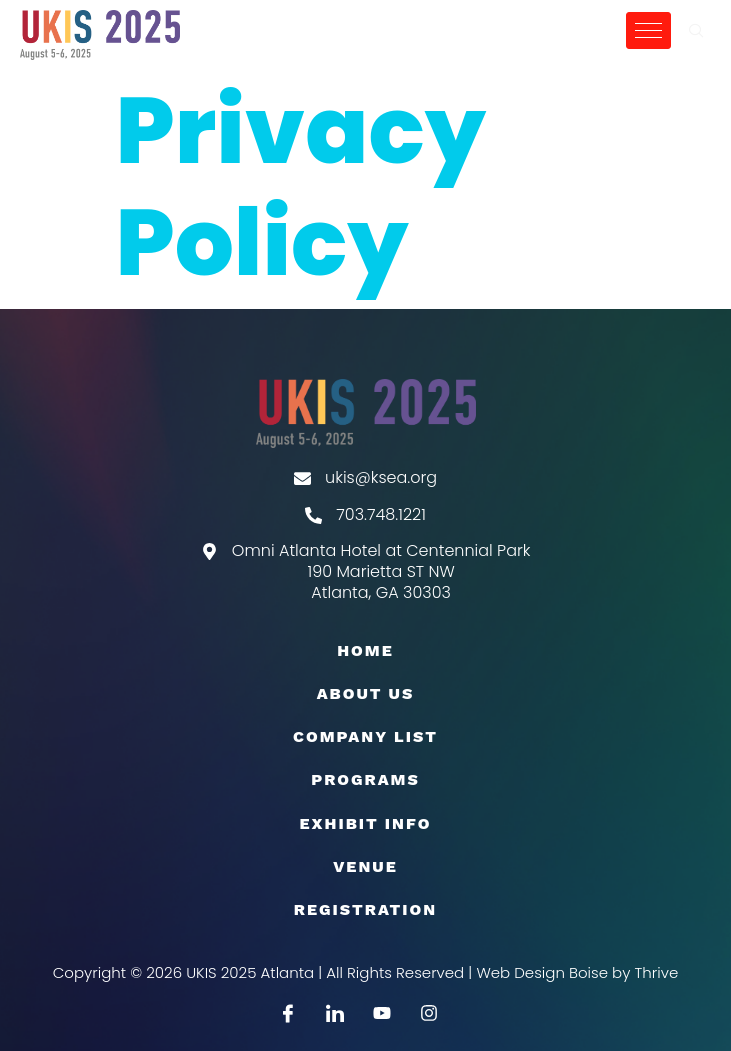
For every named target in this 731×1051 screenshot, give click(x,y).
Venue (365, 866)
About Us (366, 693)
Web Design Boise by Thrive (577, 972)
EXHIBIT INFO (366, 823)
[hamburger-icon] (648, 30)
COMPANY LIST (365, 736)
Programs (365, 779)
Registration (365, 909)
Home (365, 650)
